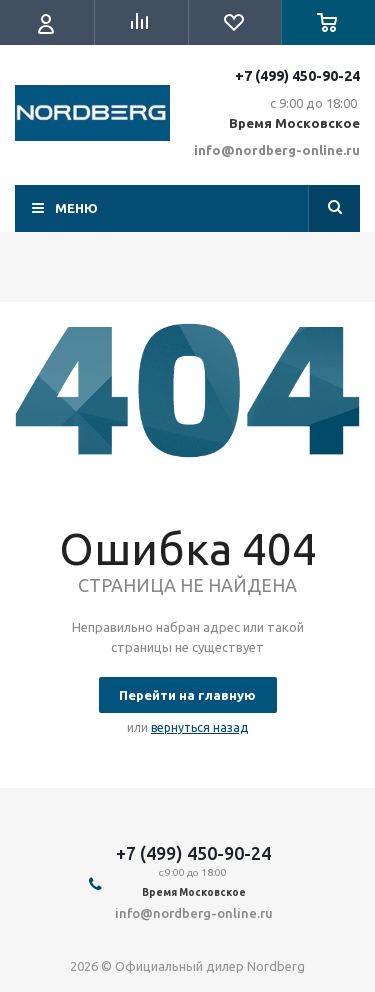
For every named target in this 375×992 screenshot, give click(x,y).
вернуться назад (199, 727)
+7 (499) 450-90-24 (297, 76)
